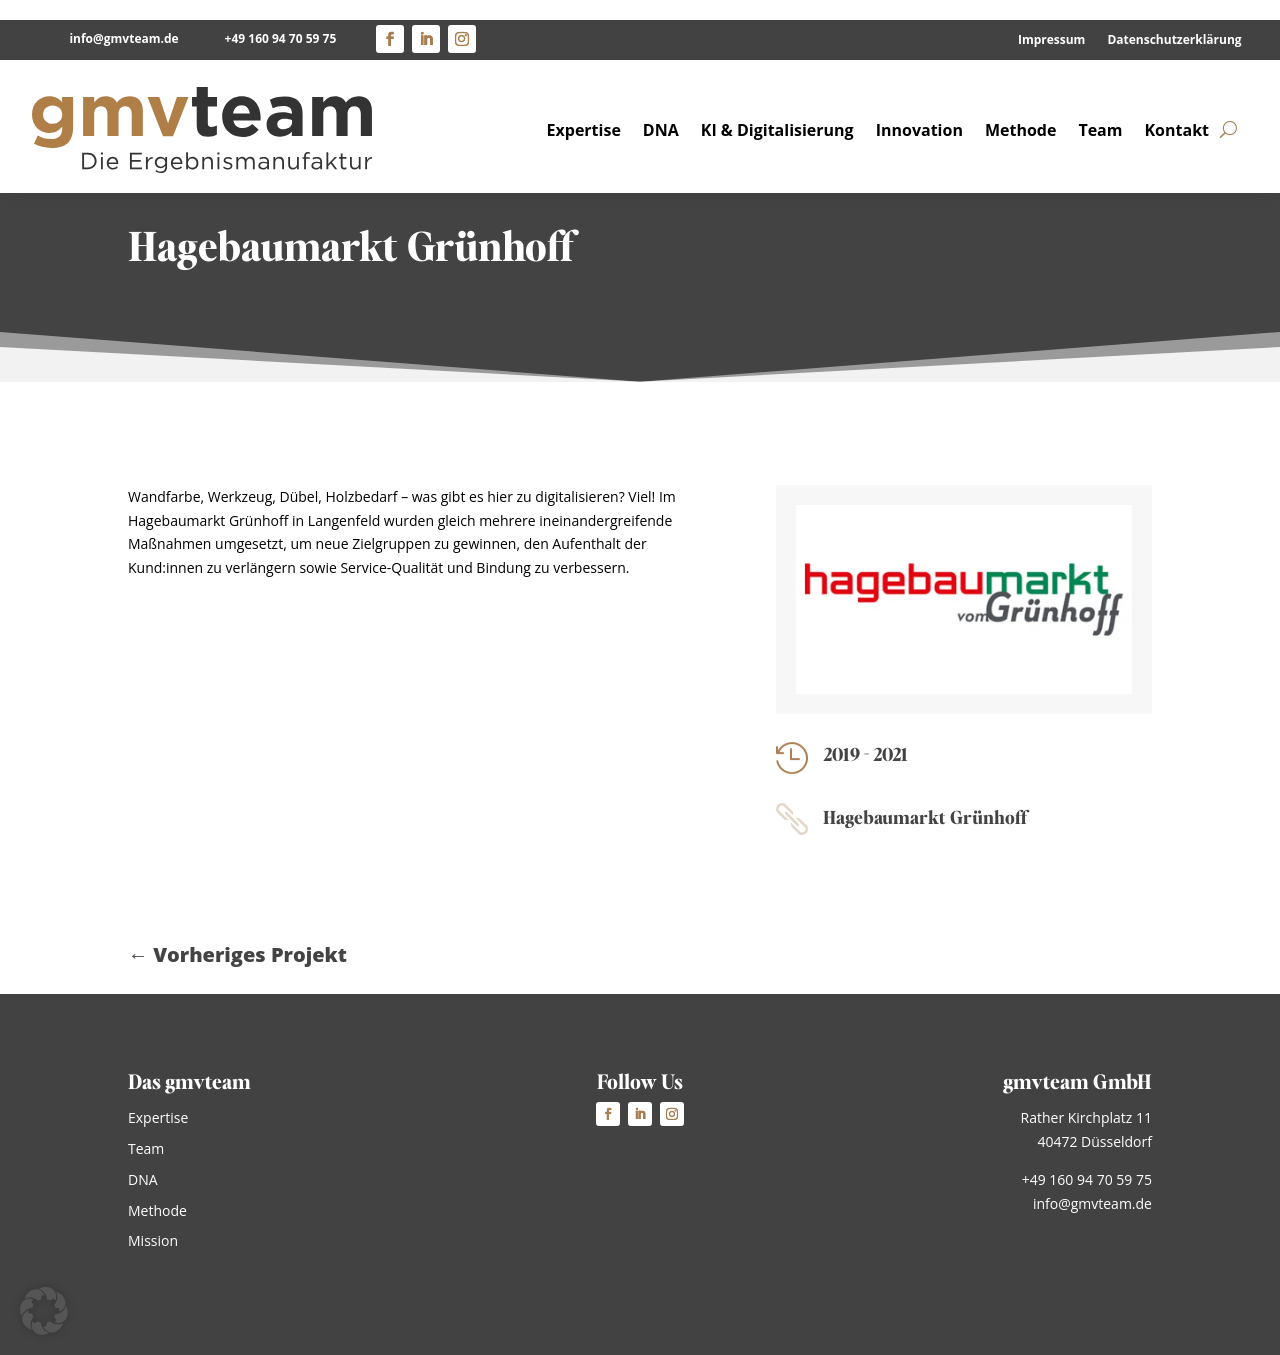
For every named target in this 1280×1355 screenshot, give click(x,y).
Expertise (584, 109)
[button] (44, 1311)
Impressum (1052, 20)
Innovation (919, 109)
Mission (153, 1240)
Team (1100, 109)
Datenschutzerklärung (1174, 20)
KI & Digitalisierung (777, 109)
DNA (661, 109)
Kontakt (1176, 109)
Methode (1020, 109)
